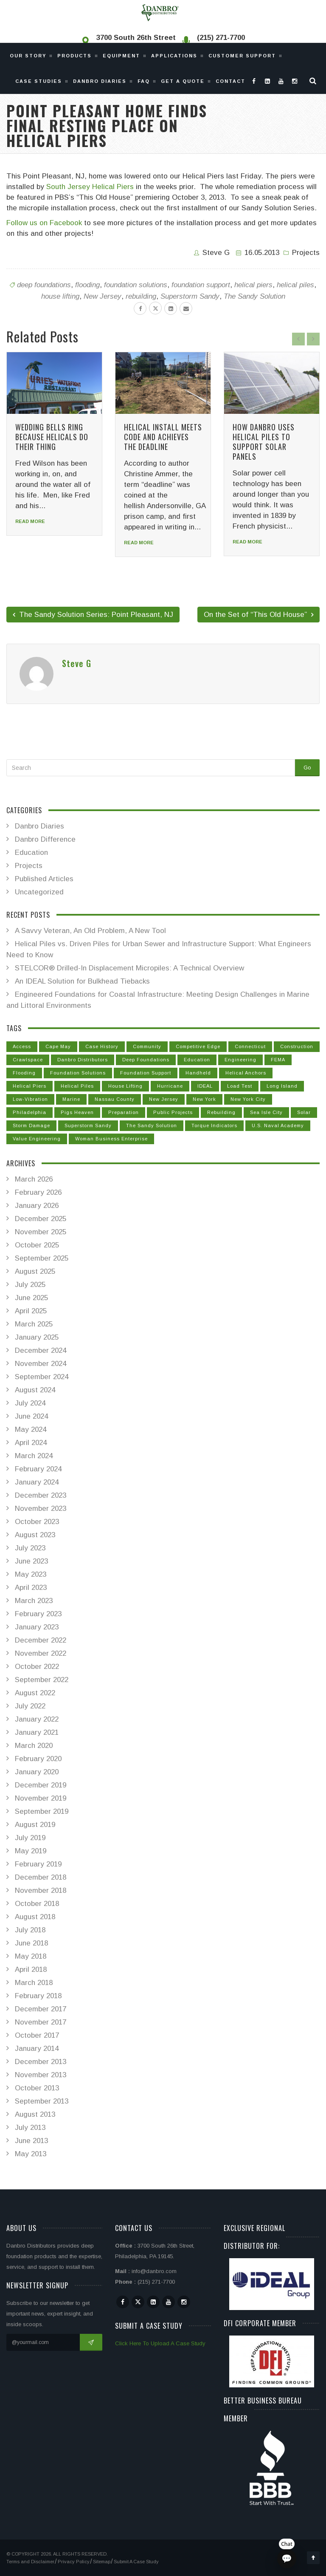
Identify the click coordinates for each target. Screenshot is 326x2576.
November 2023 (40, 1508)
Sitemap (101, 2561)
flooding (87, 285)
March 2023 (34, 1601)
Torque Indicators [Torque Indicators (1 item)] (214, 1125)
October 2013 (37, 2088)
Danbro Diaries (99, 81)
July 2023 (30, 1548)
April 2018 (31, 1969)
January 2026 (37, 1206)
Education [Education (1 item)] (197, 1059)
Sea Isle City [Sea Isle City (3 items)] (266, 1112)
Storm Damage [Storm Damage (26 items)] (31, 1125)
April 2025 (31, 1311)
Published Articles (44, 879)
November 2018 (40, 1890)
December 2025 (40, 1219)
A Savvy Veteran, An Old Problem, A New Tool (90, 931)
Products (74, 55)
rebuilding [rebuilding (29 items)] (221, 1112)
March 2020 (34, 1746)
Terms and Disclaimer (30, 2561)
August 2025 (35, 1271)
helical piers (253, 285)
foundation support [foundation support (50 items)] (145, 1072)
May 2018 (30, 1956)
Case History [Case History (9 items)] (101, 1046)
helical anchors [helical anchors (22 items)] (245, 1072)
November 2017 (40, 2022)
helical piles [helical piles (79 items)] (77, 1086)
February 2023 (38, 1614)
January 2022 (37, 1719)
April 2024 (31, 1443)
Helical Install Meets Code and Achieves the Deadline (163, 436)
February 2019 (38, 1864)
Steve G (216, 253)
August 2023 (35, 1535)
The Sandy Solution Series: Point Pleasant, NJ (93, 615)
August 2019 (35, 1825)
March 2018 (34, 1983)
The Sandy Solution (254, 296)
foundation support (200, 285)
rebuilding (141, 296)
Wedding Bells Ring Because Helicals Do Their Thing (51, 436)
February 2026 (38, 1192)
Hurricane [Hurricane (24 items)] (170, 1086)
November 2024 (40, 1364)
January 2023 (37, 1627)
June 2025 (31, 1298)
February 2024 (38, 1469)
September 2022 (41, 1680)
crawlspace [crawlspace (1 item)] (28, 1059)
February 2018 (38, 1996)
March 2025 (34, 1324)
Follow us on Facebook (44, 223)
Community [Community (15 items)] (147, 1046)
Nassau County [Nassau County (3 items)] (115, 1099)
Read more (30, 521)
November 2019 (40, 1798)
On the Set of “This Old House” (258, 615)
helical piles (295, 285)
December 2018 (40, 1877)
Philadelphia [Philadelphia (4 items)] (29, 1112)
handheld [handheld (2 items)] (198, 1072)
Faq (144, 81)
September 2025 (41, 1258)
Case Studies (38, 81)
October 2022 (37, 1667)
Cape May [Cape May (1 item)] (58, 1046)
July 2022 (30, 1706)
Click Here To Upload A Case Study (160, 2343)
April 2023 (31, 1587)
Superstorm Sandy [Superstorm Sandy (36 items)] (88, 1125)
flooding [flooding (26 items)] (24, 1072)
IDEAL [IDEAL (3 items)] (205, 1086)
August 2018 (35, 1917)
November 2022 (40, 1653)
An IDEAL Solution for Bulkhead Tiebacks (82, 981)
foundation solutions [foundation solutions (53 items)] (78, 1072)
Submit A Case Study (136, 2561)
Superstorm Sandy (189, 296)
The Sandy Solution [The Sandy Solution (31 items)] (151, 1125)
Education (31, 852)
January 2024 (37, 1482)
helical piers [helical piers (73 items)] (29, 1086)
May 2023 (30, 1574)
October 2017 (37, 2035)
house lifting (60, 296)
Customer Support (242, 55)
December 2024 (40, 1350)
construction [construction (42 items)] (296, 1046)
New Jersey (102, 296)
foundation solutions (135, 285)
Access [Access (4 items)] (22, 1046)
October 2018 (37, 1904)
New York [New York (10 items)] (204, 1099)
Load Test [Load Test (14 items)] (239, 1086)
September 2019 (41, 1811)
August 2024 (35, 1390)
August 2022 (35, 1693)
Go (307, 767)
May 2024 (30, 1429)
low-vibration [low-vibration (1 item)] (30, 1099)
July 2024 (30, 1403)
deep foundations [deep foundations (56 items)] (145, 1059)
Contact (230, 81)
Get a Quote (183, 81)
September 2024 (41, 1377)
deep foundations (44, 285)
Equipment (121, 55)
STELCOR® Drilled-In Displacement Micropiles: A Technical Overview (129, 968)
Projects (306, 253)
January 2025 (37, 1337)
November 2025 (40, 1232)
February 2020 (38, 1759)
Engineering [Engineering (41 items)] (240, 1059)
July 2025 (30, 1285)
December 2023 (40, 1495)
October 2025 (37, 1245)
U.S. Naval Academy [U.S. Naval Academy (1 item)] (278, 1125)
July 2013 (30, 2128)
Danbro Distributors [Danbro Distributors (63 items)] (82, 1059)
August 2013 (35, 2114)
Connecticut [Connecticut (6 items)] (250, 1046)
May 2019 (30, 1851)
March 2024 (34, 1456)
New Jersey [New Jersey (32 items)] (163, 1099)
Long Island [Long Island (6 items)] (282, 1086)
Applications (174, 55)
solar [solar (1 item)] (304, 1112)
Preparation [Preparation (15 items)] (123, 1112)
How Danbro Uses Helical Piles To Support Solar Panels (264, 441)
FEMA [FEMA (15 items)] (278, 1059)
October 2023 (37, 1522)
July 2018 (30, 1930)
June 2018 (31, 1943)
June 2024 (31, 1416)
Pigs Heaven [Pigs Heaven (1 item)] (77, 1112)
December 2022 (40, 1640)
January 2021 (37, 1732)
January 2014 (37, 2048)
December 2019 (40, 1785)
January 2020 (37, 1772)
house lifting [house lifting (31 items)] (125, 1086)
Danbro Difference (45, 839)
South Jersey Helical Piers (90, 187)
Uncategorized (39, 892)
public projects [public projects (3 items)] (173, 1112)
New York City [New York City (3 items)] (248, 1099)
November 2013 (40, 2075)
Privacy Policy (74, 2561)
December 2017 (40, 2009)
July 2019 (30, 1838)
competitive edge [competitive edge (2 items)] (198, 1046)
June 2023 (31, 1561)
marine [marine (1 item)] (71, 1099)
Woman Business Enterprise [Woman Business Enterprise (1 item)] (111, 1138)
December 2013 (40, 2062)
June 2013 (31, 2141)
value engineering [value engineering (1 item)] (37, 1138)
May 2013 (30, 2154)
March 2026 (34, 1179)
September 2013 (41, 2101)
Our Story (28, 55)
